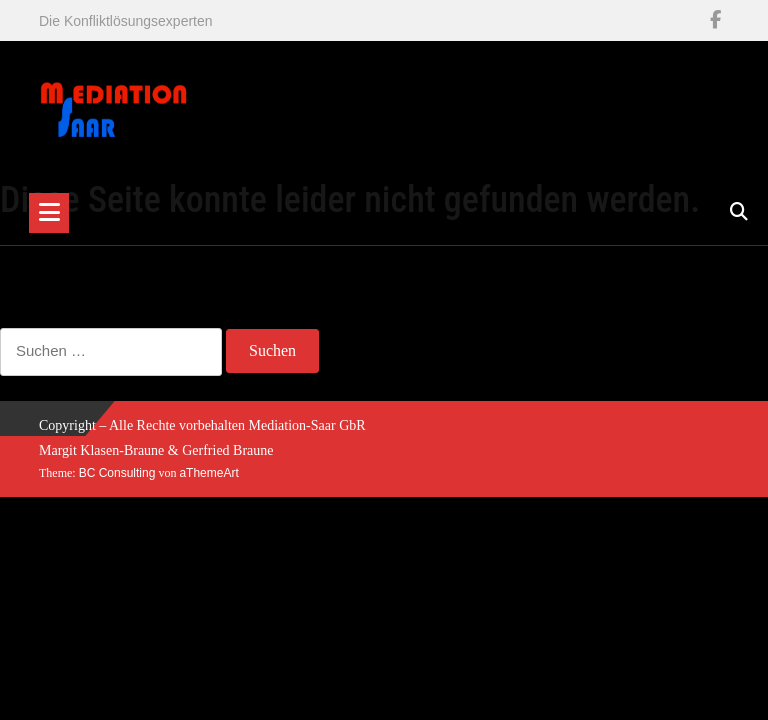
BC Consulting (117, 473)
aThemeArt (208, 473)
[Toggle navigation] (49, 213)
